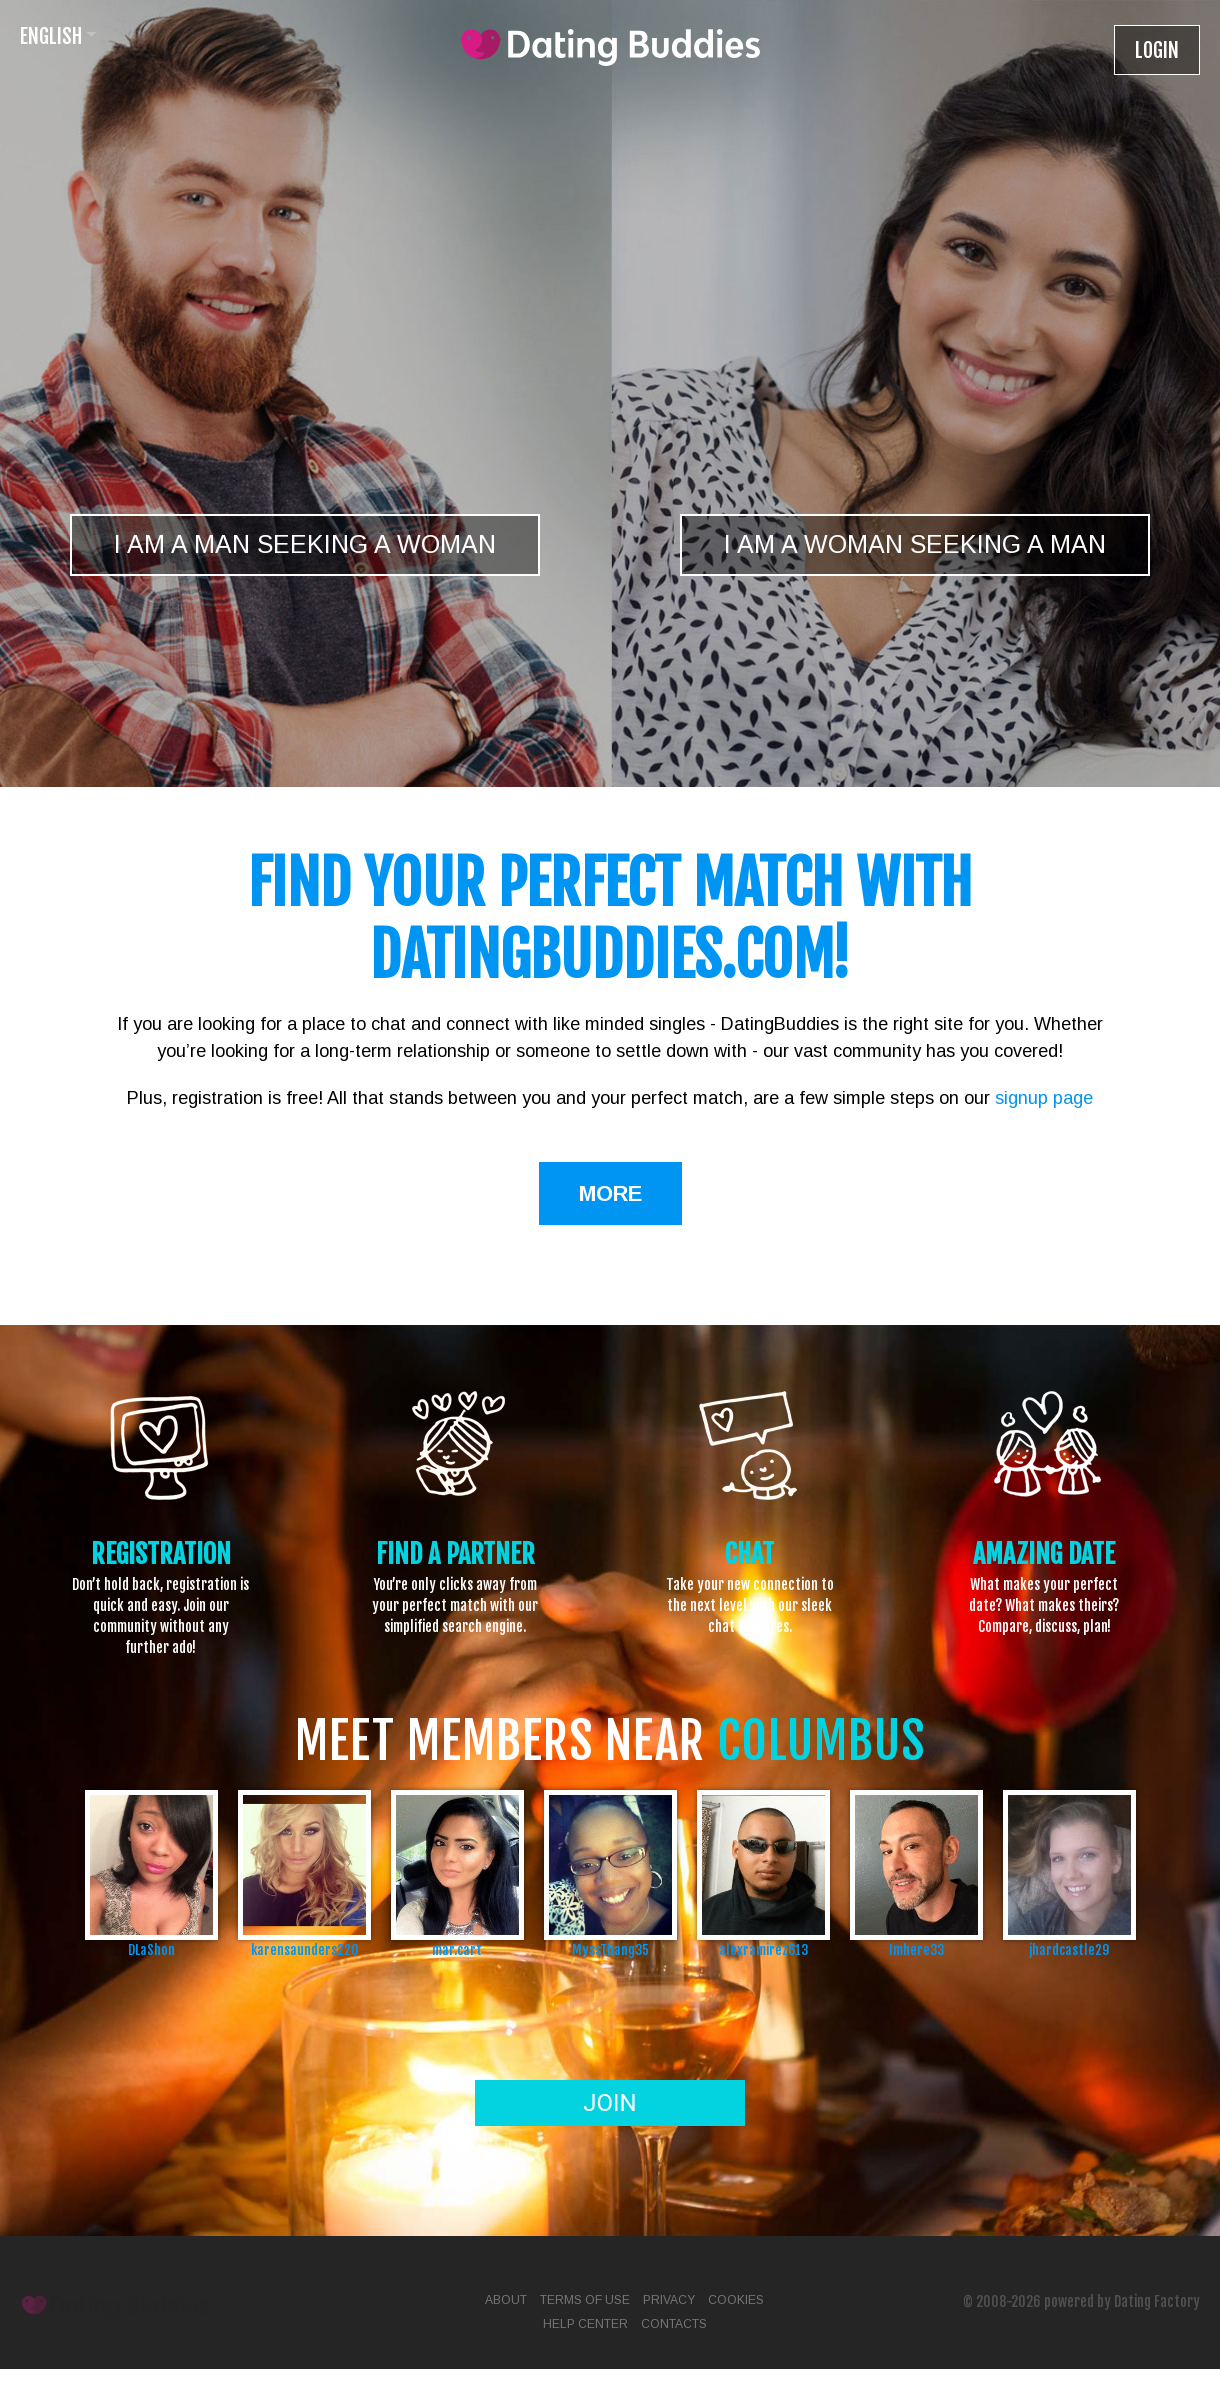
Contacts (674, 2324)
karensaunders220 (304, 1949)
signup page (1044, 1098)
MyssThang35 (610, 1949)
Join (609, 2103)
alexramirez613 (763, 1949)
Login (1157, 50)
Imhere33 (916, 1949)
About (506, 2300)
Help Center (585, 2324)
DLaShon (151, 1949)
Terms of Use (585, 2300)
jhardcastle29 (1069, 1949)
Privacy (669, 2300)
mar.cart (457, 1949)
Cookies (736, 2300)
